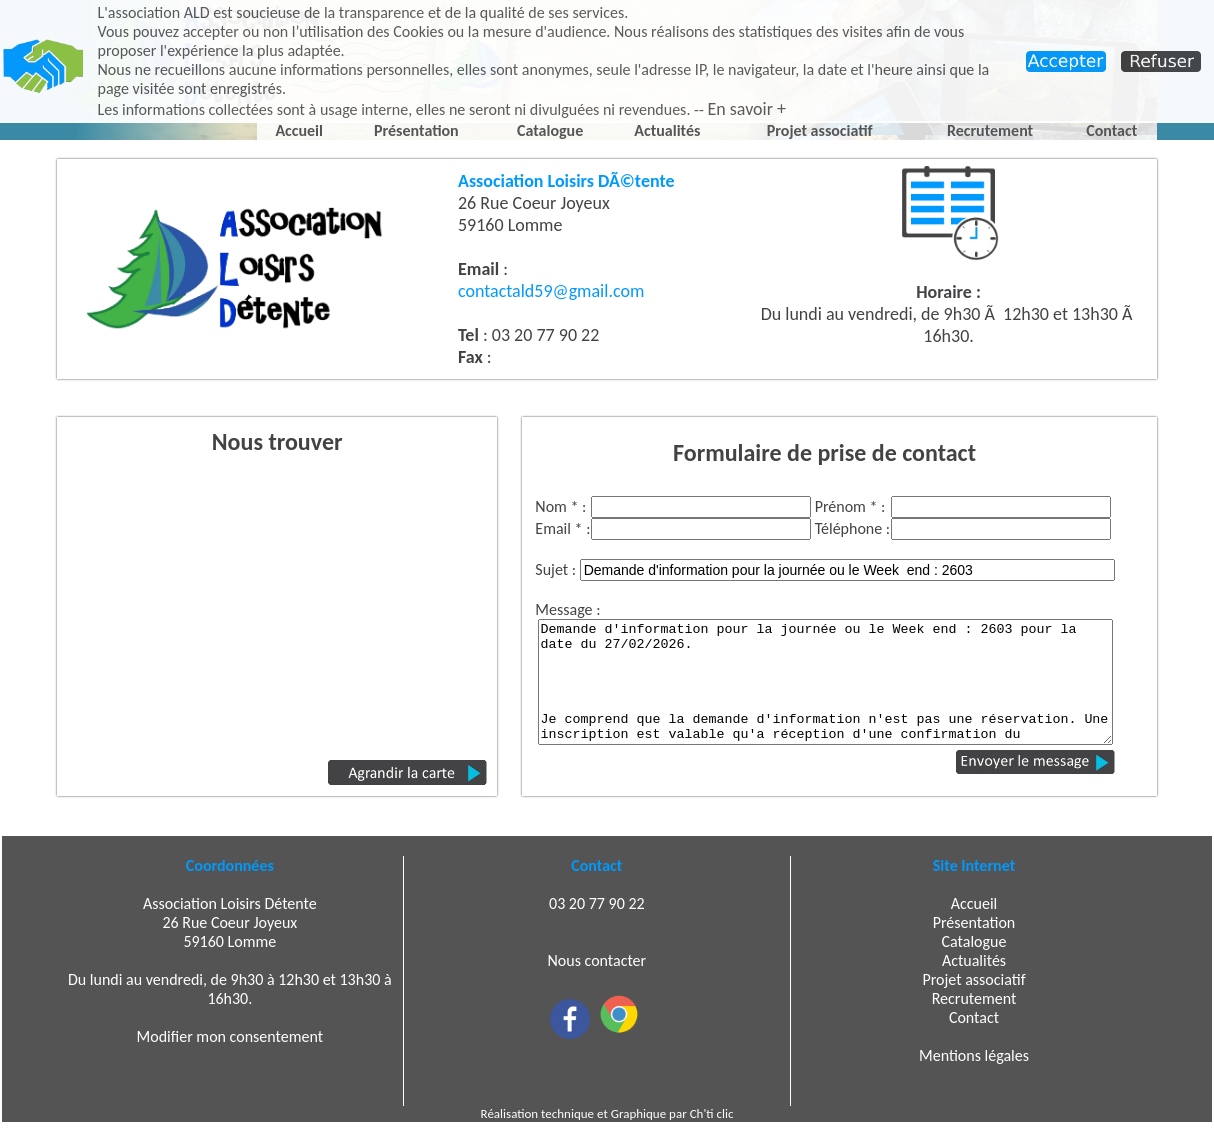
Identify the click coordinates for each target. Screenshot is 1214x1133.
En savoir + (746, 109)
